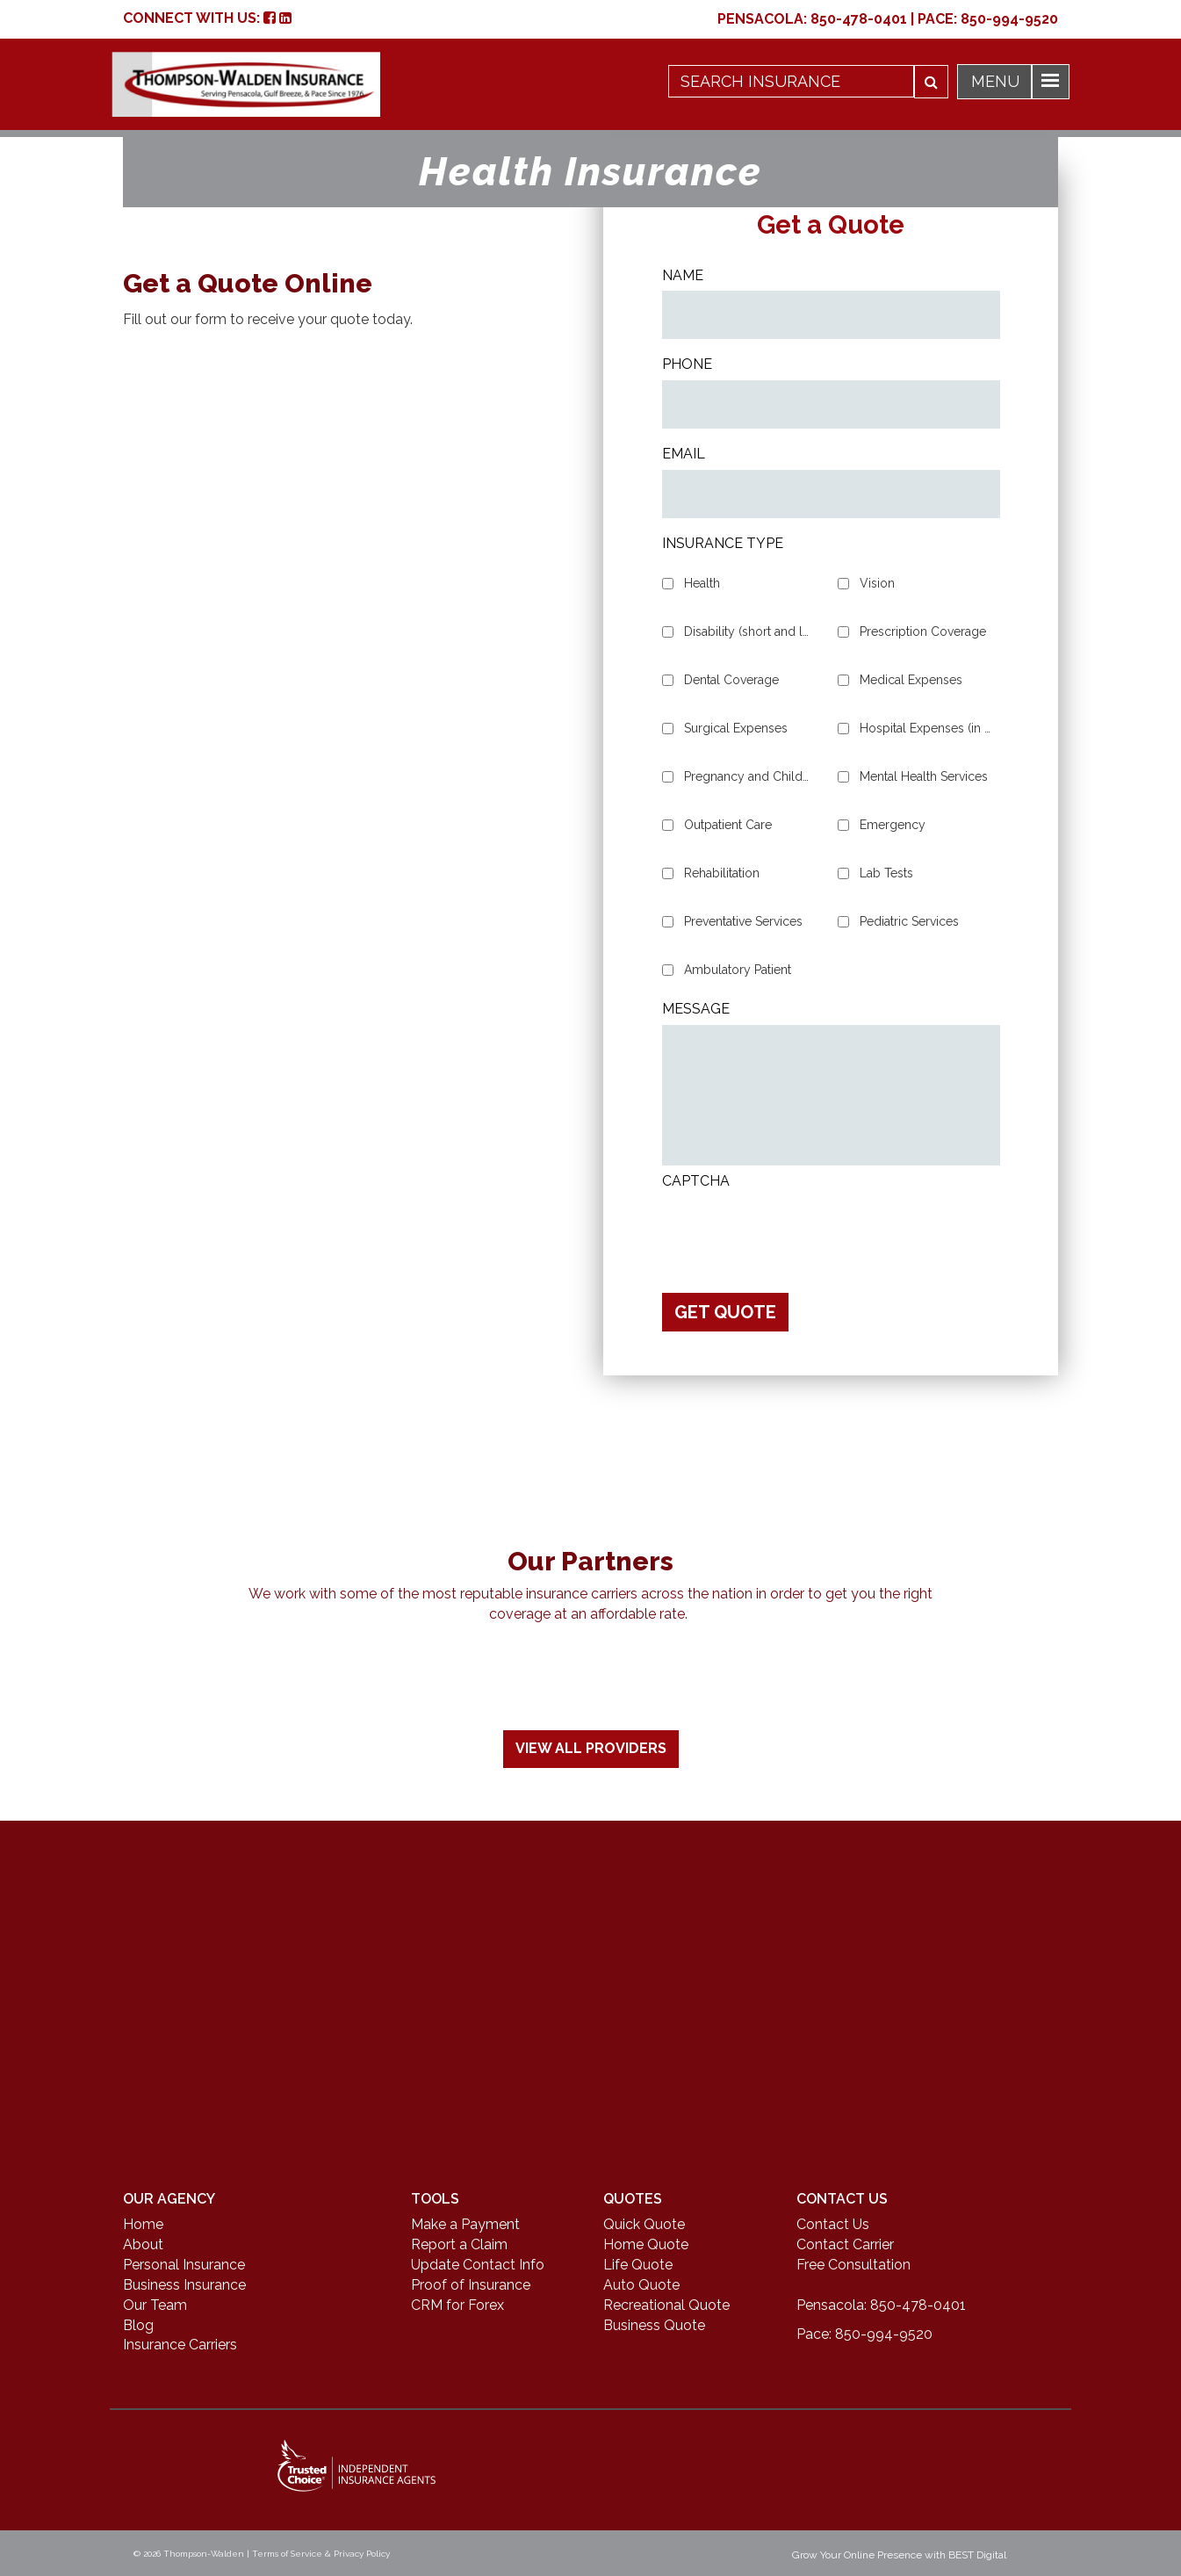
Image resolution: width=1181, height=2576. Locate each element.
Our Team (155, 2305)
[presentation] (795, 1230)
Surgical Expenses (736, 728)
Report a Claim (459, 2244)
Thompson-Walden (203, 2553)
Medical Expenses (911, 680)
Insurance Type (722, 543)
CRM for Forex (457, 2305)
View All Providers (590, 1748)
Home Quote (645, 2244)
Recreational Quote (666, 2305)
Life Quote (638, 2264)
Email (683, 453)
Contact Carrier (845, 2244)
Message (696, 1008)
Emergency (892, 825)
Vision (877, 583)
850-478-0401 (858, 19)
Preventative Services (743, 921)
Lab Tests (886, 873)
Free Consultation (853, 2264)
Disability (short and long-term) (750, 631)
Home (143, 2224)
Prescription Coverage (923, 631)
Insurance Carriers (180, 2344)
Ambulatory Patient (737, 970)
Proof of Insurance (470, 2285)
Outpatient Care (728, 825)
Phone (687, 364)
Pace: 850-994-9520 (864, 2334)
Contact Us (832, 2224)
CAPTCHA (696, 1181)
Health (702, 583)
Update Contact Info (477, 2264)
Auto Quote (641, 2285)
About (143, 2244)
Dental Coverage (731, 680)
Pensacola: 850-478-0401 (881, 2305)
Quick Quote (644, 2224)
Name (682, 275)
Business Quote (654, 2325)
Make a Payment (465, 2224)
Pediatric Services (909, 921)
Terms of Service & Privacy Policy (321, 2553)
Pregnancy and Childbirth (750, 776)
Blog (138, 2325)
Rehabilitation (722, 873)
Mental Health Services (924, 776)
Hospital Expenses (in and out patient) (925, 728)
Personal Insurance (184, 2264)
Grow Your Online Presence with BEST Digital (899, 2555)
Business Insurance (184, 2285)
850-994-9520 (1009, 19)
